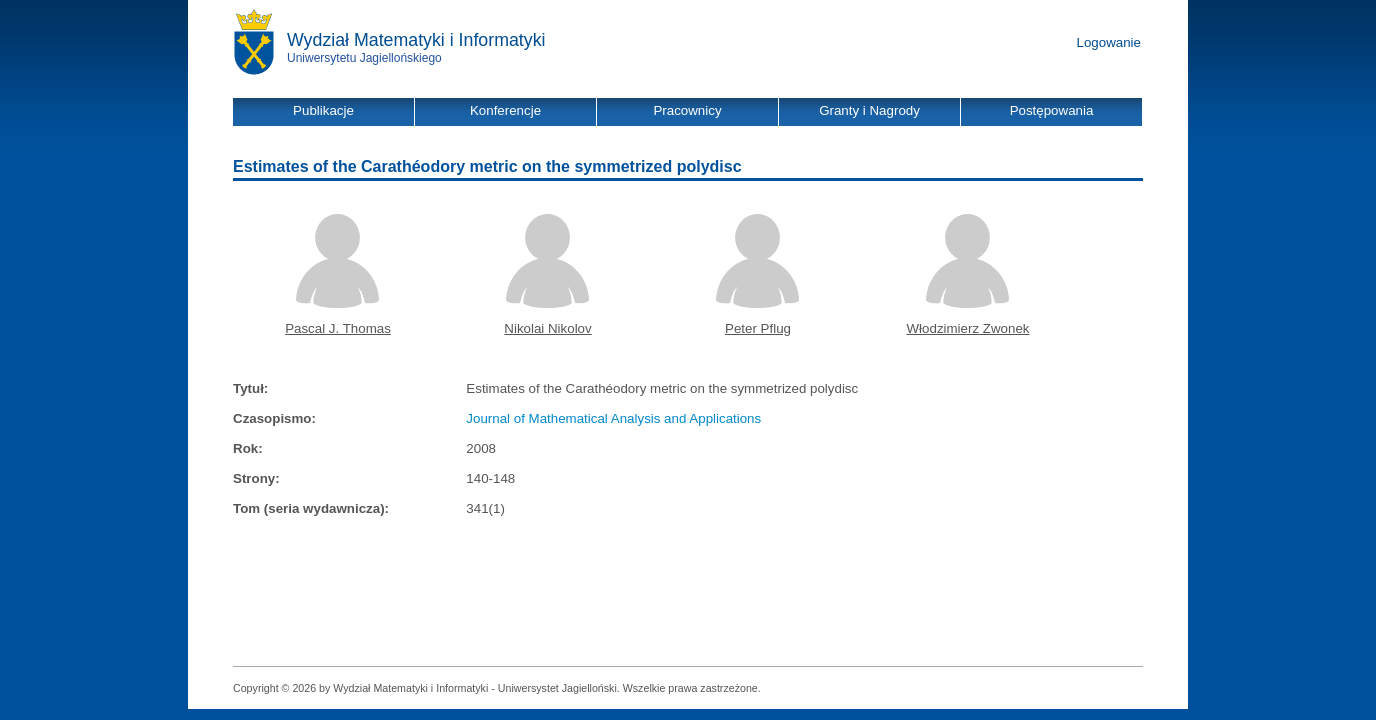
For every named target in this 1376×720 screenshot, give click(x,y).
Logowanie (1109, 42)
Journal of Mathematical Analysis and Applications (613, 418)
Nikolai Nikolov (547, 328)
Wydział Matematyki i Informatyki (416, 40)
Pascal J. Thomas (338, 328)
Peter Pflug (758, 328)
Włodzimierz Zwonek (968, 328)
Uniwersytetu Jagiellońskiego (364, 58)
